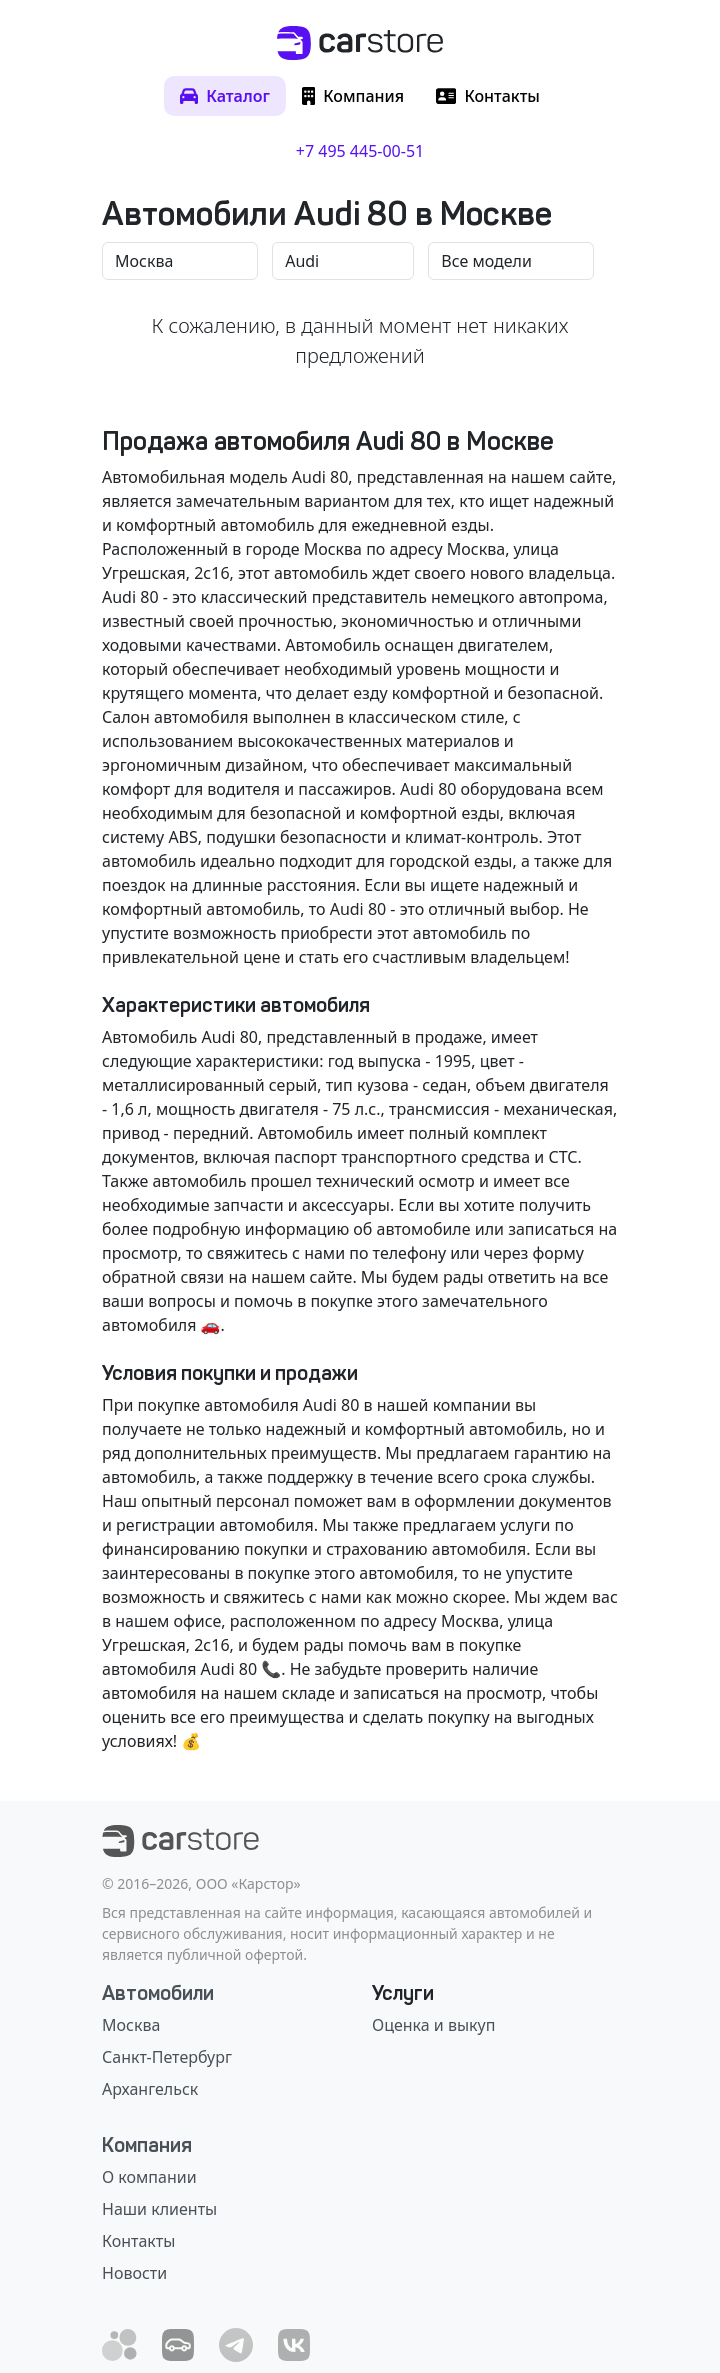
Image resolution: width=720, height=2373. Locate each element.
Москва (131, 2025)
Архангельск (150, 2089)
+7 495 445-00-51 (360, 151)
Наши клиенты (159, 2209)
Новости (134, 2273)
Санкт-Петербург (167, 2057)
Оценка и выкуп (433, 2025)
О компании (149, 2177)
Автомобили (158, 1993)
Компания (147, 2145)
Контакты (138, 2241)
